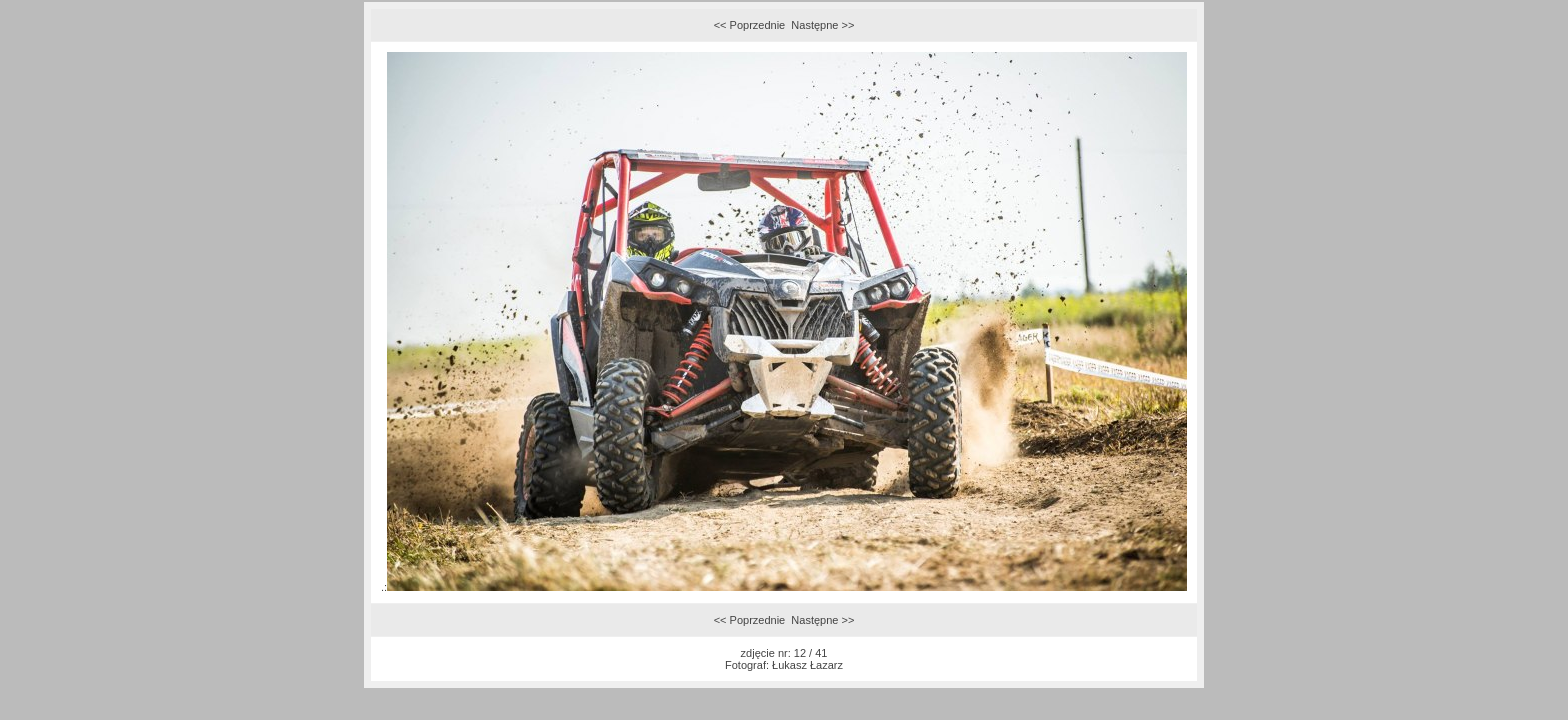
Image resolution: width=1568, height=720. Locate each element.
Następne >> (822, 25)
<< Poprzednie (750, 25)
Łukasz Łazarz (807, 665)
